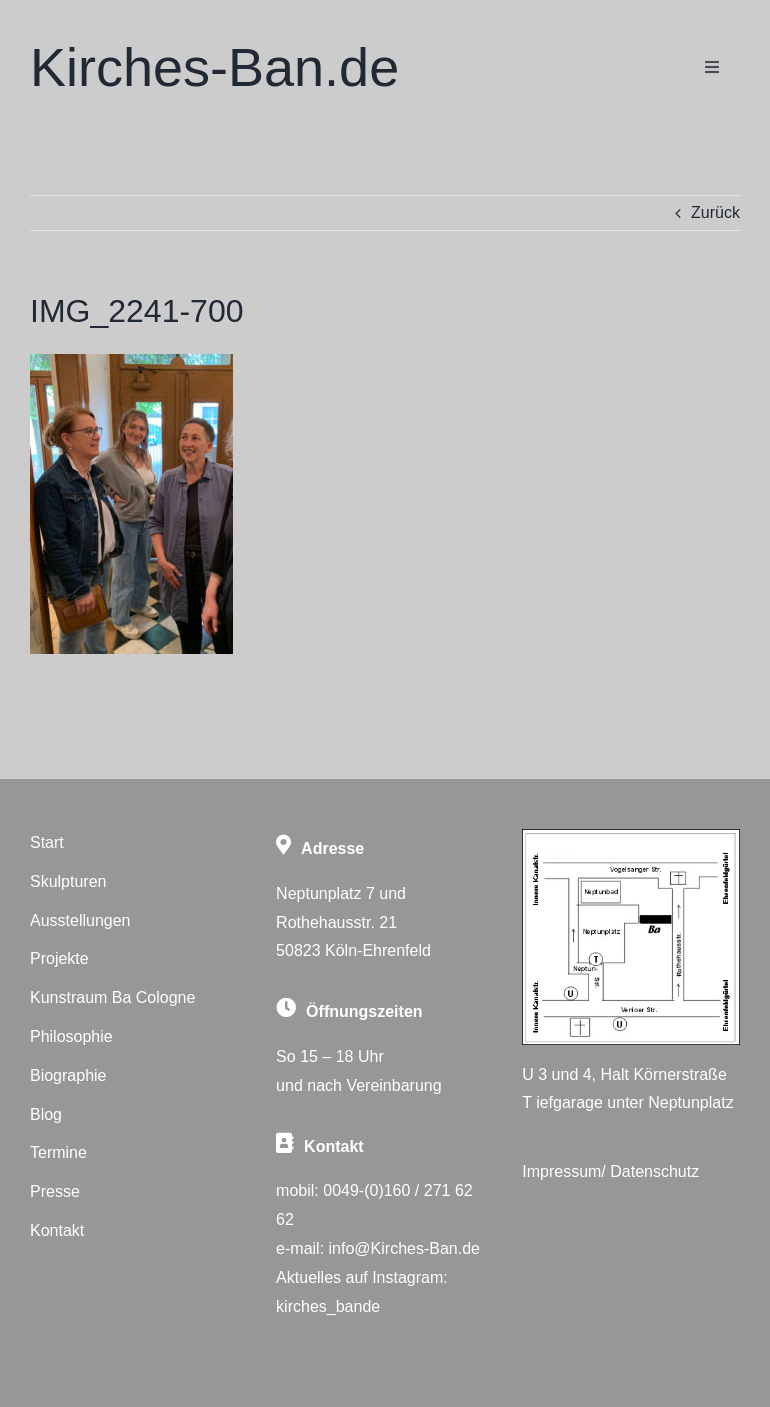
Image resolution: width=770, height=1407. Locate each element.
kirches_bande (328, 1306)
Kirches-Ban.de (214, 67)
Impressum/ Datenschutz (610, 1171)
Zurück (715, 212)
